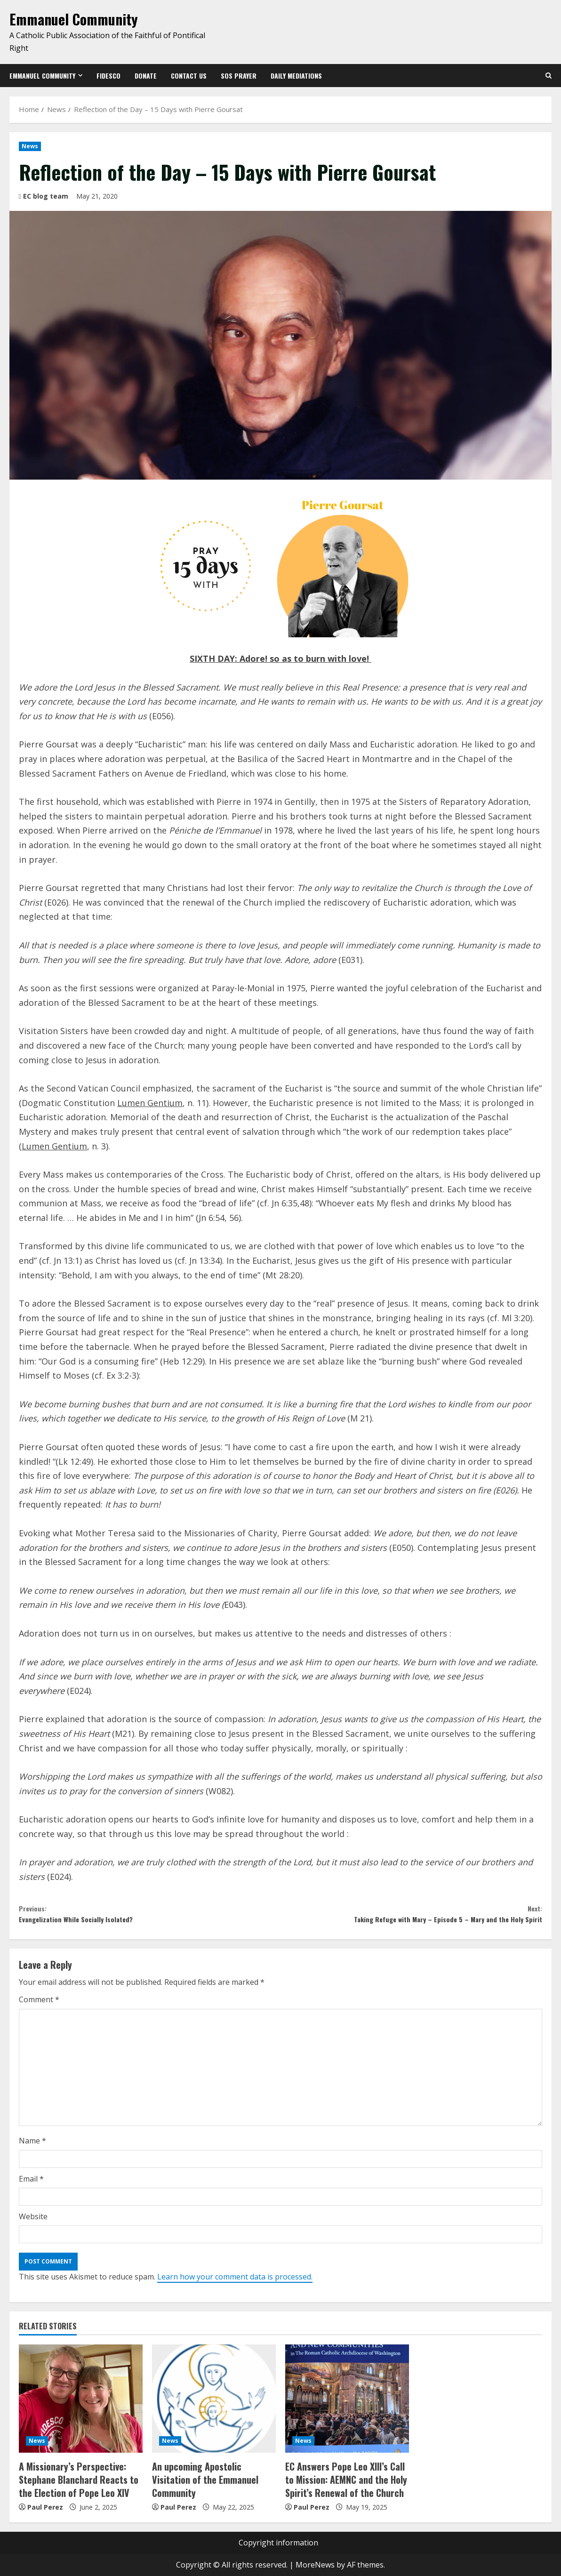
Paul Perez (45, 2507)
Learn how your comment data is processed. (235, 2284)
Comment (39, 2007)
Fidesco (108, 75)
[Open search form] (548, 76)
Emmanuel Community (73, 19)
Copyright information (278, 2542)
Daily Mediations (296, 75)
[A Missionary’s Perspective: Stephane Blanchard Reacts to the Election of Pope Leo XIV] (81, 2406)
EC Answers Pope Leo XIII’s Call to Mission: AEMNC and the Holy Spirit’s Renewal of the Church (343, 2483)
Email (31, 2186)
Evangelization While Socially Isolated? (149, 1918)
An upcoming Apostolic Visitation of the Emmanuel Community (209, 2478)
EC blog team (45, 196)
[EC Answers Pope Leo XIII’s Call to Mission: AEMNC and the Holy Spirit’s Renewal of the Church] (347, 2406)
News (30, 146)
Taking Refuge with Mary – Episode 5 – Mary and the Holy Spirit (411, 1918)
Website (33, 2224)
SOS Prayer (238, 75)
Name (32, 2148)
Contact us (189, 75)
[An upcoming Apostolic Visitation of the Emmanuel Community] (214, 2406)
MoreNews (315, 2565)
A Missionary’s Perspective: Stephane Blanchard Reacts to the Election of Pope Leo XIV (79, 2483)
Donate (146, 75)
